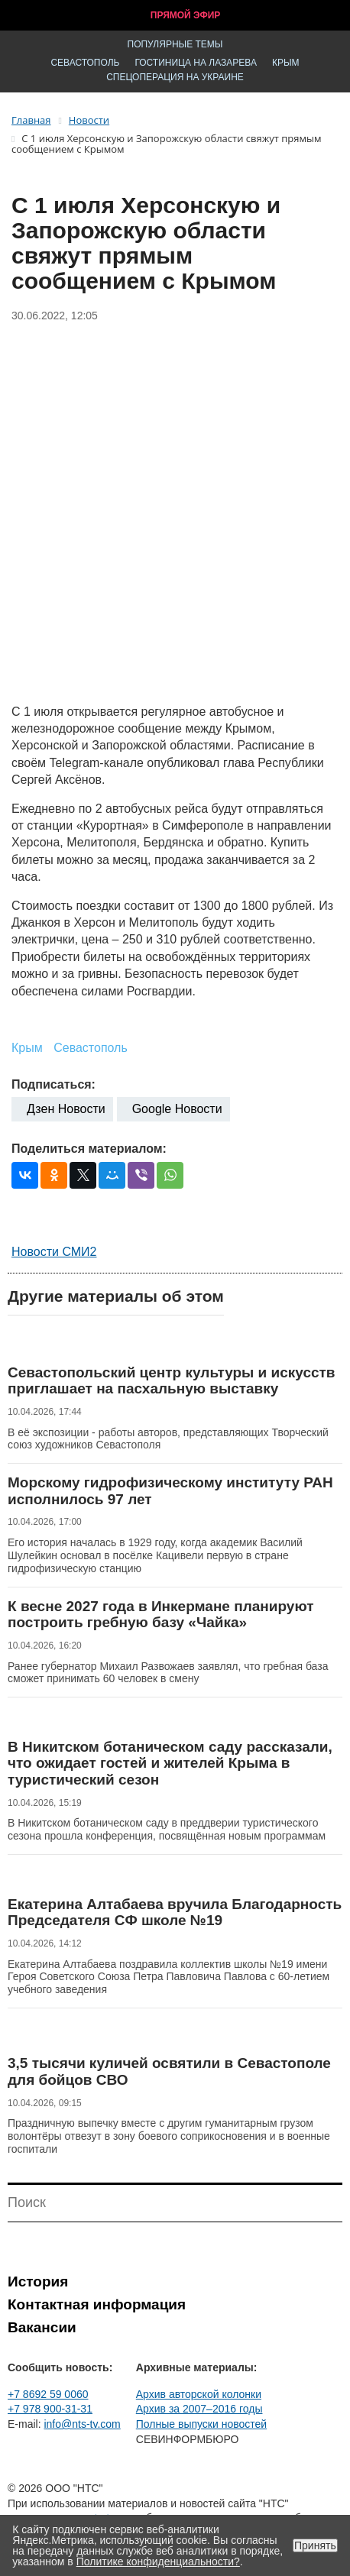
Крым (286, 62)
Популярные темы (175, 44)
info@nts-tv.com (82, 2424)
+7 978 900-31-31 (50, 2409)
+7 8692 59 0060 (48, 2394)
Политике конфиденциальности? (158, 2561)
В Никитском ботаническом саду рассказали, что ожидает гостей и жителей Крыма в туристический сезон (170, 1763)
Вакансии (42, 2327)
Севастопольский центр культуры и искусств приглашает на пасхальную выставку (171, 1380)
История (38, 2281)
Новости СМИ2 (53, 1251)
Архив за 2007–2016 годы (199, 2409)
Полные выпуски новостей (201, 2424)
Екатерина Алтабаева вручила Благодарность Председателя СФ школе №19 (175, 1912)
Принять (315, 2545)
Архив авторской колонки (198, 2394)
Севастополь (84, 62)
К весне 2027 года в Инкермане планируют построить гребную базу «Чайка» (160, 1614)
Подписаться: (53, 1084)
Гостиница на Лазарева (195, 62)
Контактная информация (97, 2304)
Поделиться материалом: (89, 1148)
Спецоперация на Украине (175, 77)
